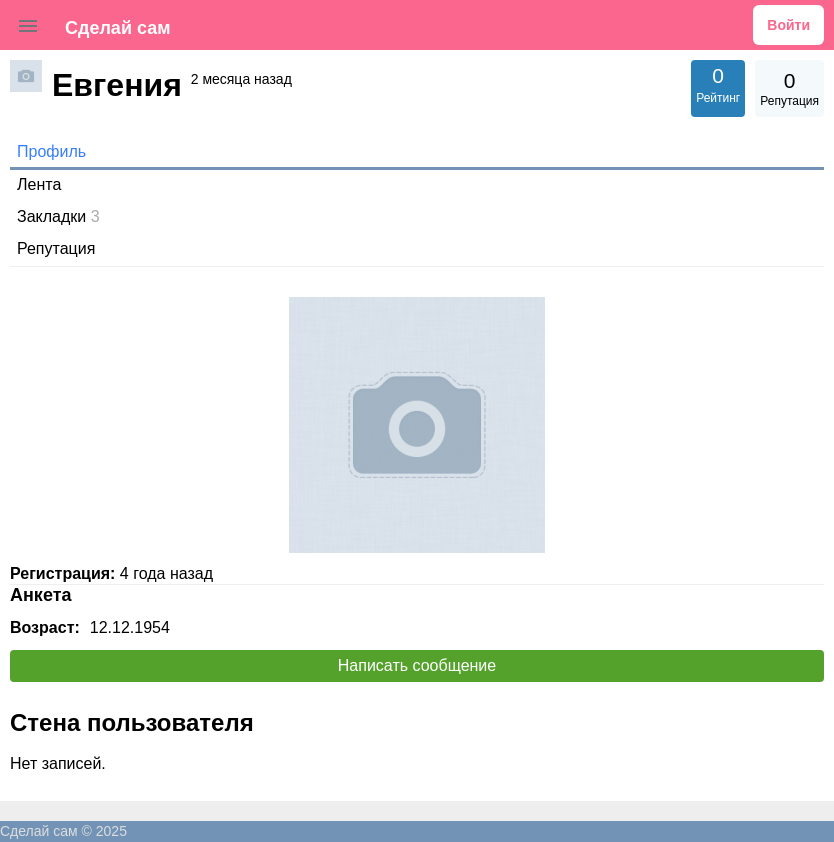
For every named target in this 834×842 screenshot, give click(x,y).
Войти (788, 25)
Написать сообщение (417, 665)
